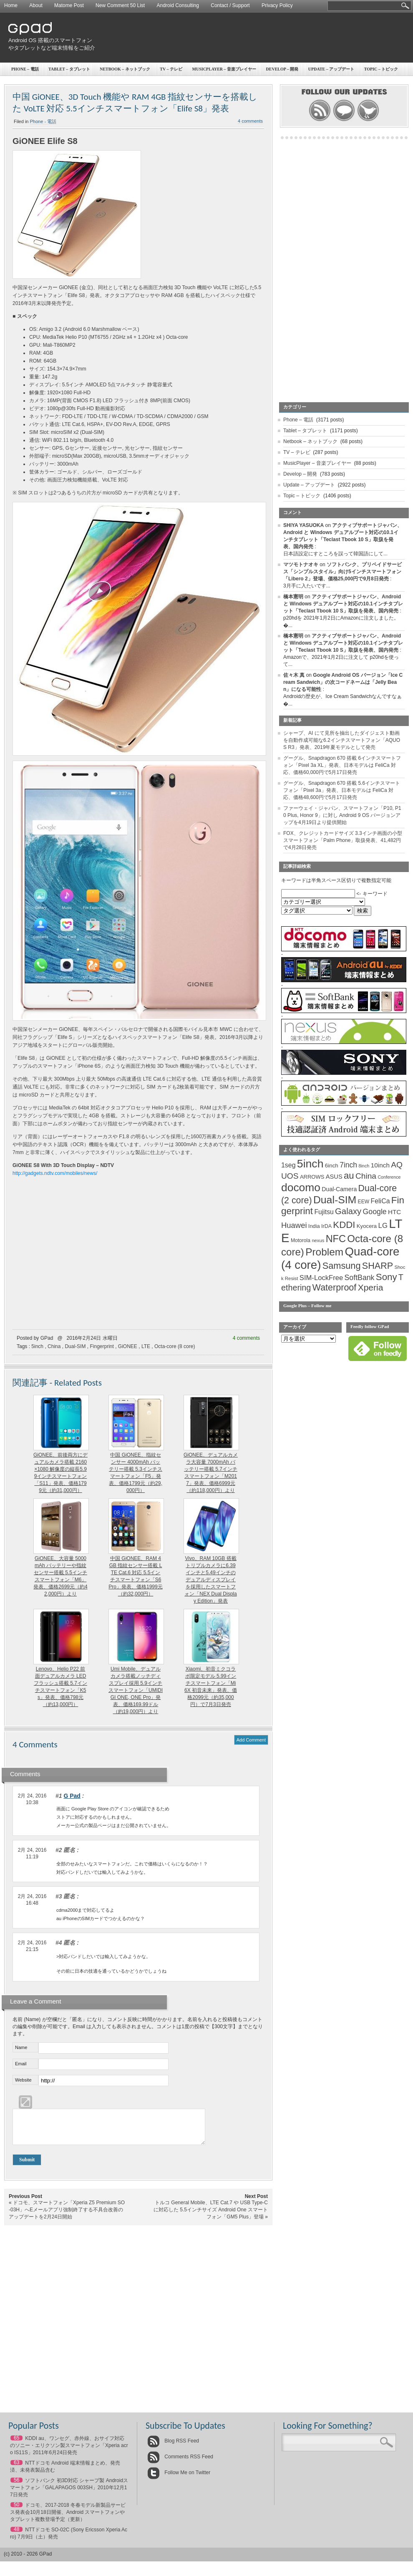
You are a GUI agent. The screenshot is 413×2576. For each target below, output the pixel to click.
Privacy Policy (277, 5)
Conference (389, 1177)
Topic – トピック (301, 496)
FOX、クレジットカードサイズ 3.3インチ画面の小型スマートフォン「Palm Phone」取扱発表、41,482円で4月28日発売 (342, 840)
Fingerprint (101, 1346)
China (54, 1346)
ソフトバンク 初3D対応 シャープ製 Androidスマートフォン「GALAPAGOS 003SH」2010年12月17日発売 (69, 2494)
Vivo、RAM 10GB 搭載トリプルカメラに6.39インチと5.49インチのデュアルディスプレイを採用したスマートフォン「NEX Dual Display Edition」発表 (210, 1579)
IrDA (326, 1226)
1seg (288, 1165)
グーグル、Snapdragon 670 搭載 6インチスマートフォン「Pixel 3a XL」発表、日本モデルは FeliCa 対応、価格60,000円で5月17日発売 (342, 765)
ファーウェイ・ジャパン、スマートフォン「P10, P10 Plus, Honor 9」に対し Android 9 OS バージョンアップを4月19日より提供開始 (342, 815)
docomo (300, 1187)
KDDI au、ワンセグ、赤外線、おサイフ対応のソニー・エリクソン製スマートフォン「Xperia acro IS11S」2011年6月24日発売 (69, 2452)
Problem (324, 1252)
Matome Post (69, 5)
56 (16, 2486)
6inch (331, 1165)
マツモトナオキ (300, 564)
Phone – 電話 (25, 69)
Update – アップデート (309, 485)
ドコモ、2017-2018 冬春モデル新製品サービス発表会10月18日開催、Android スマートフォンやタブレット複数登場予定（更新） (68, 2518)
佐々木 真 (294, 675)
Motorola (300, 1240)
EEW (364, 1202)
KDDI (344, 1225)
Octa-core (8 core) (174, 1346)
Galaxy (348, 1211)
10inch (380, 1165)
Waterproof (334, 1288)
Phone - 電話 (43, 121)
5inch (37, 1346)
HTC (394, 1211)
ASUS (334, 1176)
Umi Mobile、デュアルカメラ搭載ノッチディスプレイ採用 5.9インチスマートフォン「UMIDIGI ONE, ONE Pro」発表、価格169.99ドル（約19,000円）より (135, 1690)
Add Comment (251, 1739)
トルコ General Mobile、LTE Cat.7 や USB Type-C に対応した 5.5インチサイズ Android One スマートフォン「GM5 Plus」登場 (211, 2216)
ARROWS (312, 1177)
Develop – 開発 (300, 474)
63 (16, 2469)
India (314, 1226)
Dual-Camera (339, 1189)
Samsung (341, 1265)
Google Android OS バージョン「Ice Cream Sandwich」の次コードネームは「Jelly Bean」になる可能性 (343, 682)
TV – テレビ (296, 452)
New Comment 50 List (120, 5)
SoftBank (360, 1277)
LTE (145, 1346)
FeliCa (380, 1201)
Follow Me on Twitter (178, 2479)
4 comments (246, 1338)
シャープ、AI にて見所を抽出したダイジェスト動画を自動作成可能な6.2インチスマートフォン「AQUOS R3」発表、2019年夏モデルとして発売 (341, 740)
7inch (348, 1165)
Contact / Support (230, 5)
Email (21, 2063)
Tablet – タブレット (69, 69)
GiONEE (127, 1346)
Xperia (370, 1287)
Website (23, 2079)
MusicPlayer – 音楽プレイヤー (317, 463)
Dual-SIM (75, 1346)
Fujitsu (323, 1211)
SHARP (377, 1266)
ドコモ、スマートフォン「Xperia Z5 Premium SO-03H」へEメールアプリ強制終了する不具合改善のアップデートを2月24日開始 (67, 2216)
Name (21, 2047)
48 (16, 2535)
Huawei (294, 1225)
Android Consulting (178, 5)
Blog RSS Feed (173, 2447)
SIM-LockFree (321, 1278)
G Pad (71, 1795)
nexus (318, 1240)
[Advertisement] (286, 77)
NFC (336, 1238)
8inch (363, 1165)
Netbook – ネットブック (125, 69)
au (349, 1175)
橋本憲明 (293, 597)
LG (383, 1226)
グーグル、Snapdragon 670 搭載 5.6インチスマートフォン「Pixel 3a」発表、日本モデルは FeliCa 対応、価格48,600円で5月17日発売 (341, 790)
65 (16, 2444)
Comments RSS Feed (180, 2463)
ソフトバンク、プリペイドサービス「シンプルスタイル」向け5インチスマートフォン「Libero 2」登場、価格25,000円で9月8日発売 (342, 572)
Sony (386, 1277)
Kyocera (367, 1226)
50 (16, 2511)
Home (11, 5)
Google (375, 1211)
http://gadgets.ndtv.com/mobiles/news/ (55, 1173)
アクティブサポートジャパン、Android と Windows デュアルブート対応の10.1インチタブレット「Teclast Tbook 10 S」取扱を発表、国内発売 (343, 604)
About (35, 5)
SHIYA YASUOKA (303, 525)
